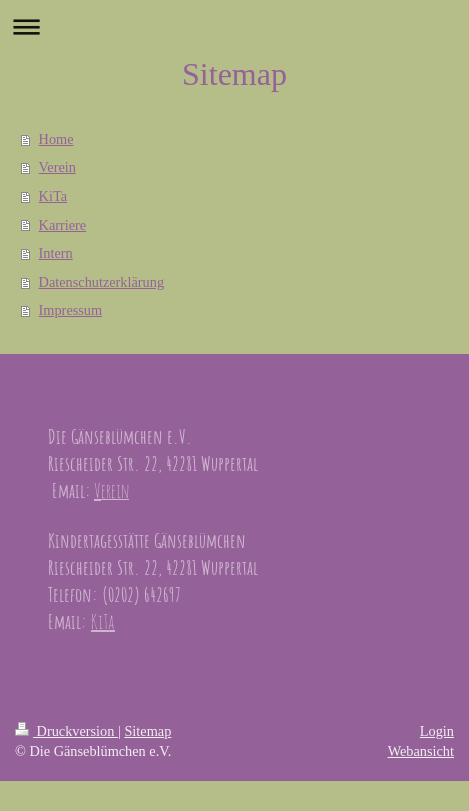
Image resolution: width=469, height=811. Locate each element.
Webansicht (421, 751)
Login (437, 731)
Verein (57, 167)
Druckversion (66, 731)
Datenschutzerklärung (101, 282)
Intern (56, 253)
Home (56, 139)
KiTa (53, 196)
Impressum (71, 310)
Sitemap (147, 731)
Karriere (63, 225)
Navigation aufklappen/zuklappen (234, 26)
